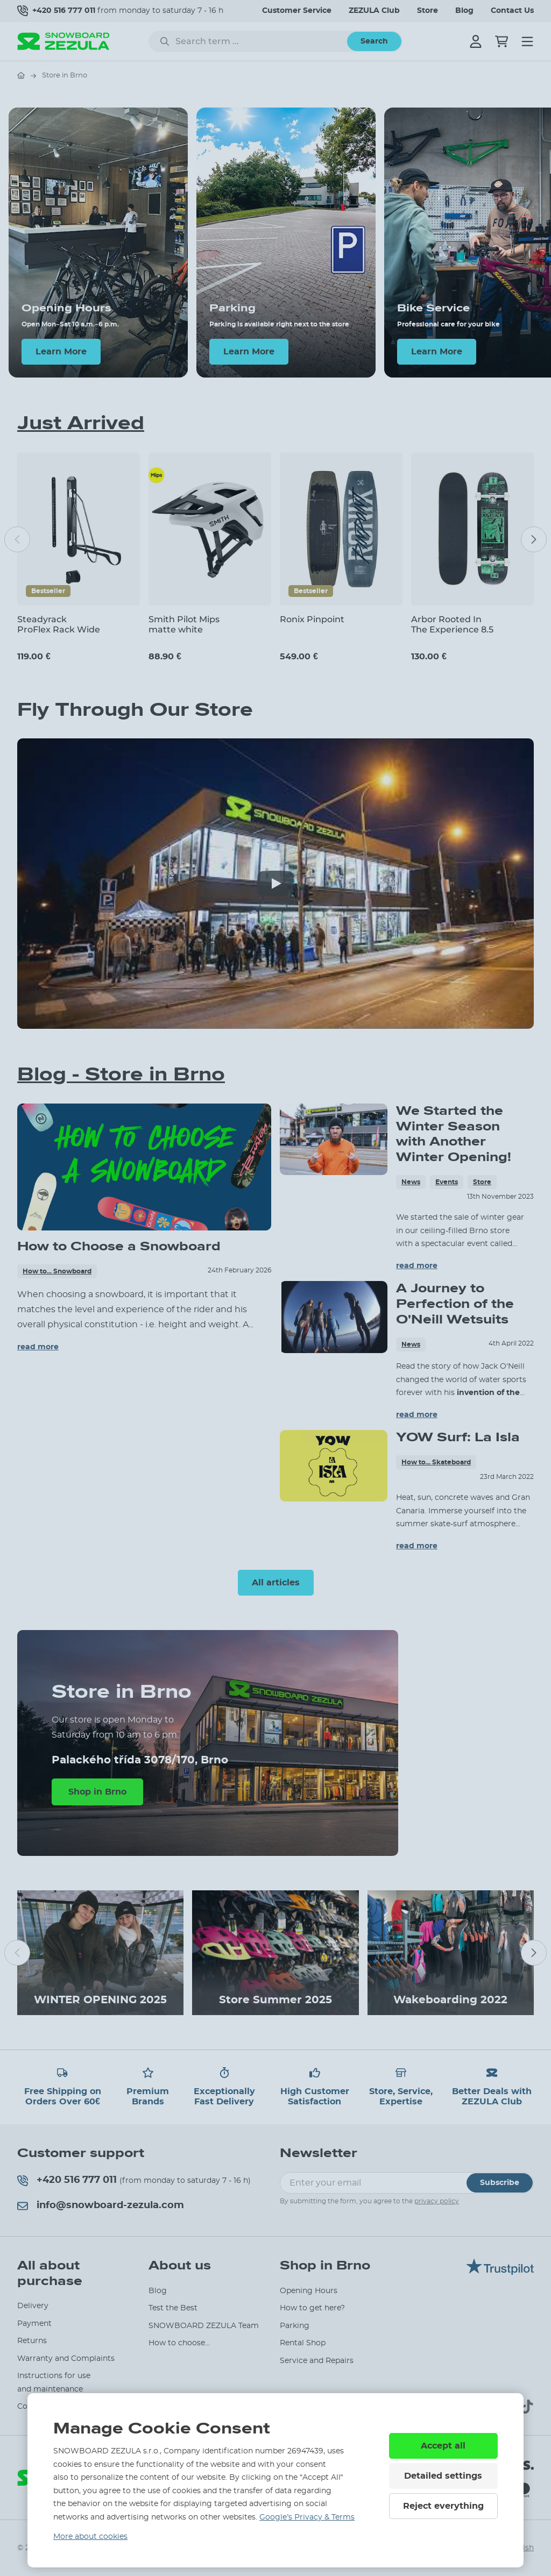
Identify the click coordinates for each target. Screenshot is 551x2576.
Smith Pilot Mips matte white (184, 624)
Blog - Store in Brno (121, 1074)
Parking (294, 2326)
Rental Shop (303, 2343)
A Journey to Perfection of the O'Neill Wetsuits (455, 1303)
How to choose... (179, 2343)
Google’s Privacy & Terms (307, 2517)
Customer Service (296, 11)
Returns (32, 2341)
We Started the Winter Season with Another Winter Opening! (453, 1134)
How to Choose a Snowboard (119, 1246)
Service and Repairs (317, 2361)
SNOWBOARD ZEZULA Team (204, 2326)
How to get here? (312, 2308)
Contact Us (512, 11)
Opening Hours (308, 2291)
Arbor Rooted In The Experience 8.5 (452, 624)
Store (427, 11)
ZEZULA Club (374, 11)
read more (38, 1347)
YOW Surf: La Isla (458, 1437)
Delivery (32, 2306)
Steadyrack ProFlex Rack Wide (58, 624)
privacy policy (436, 2201)
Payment (34, 2324)
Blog (464, 11)
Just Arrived (80, 423)
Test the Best (173, 2308)
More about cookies (90, 2537)
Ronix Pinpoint (312, 619)
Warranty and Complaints (66, 2358)
